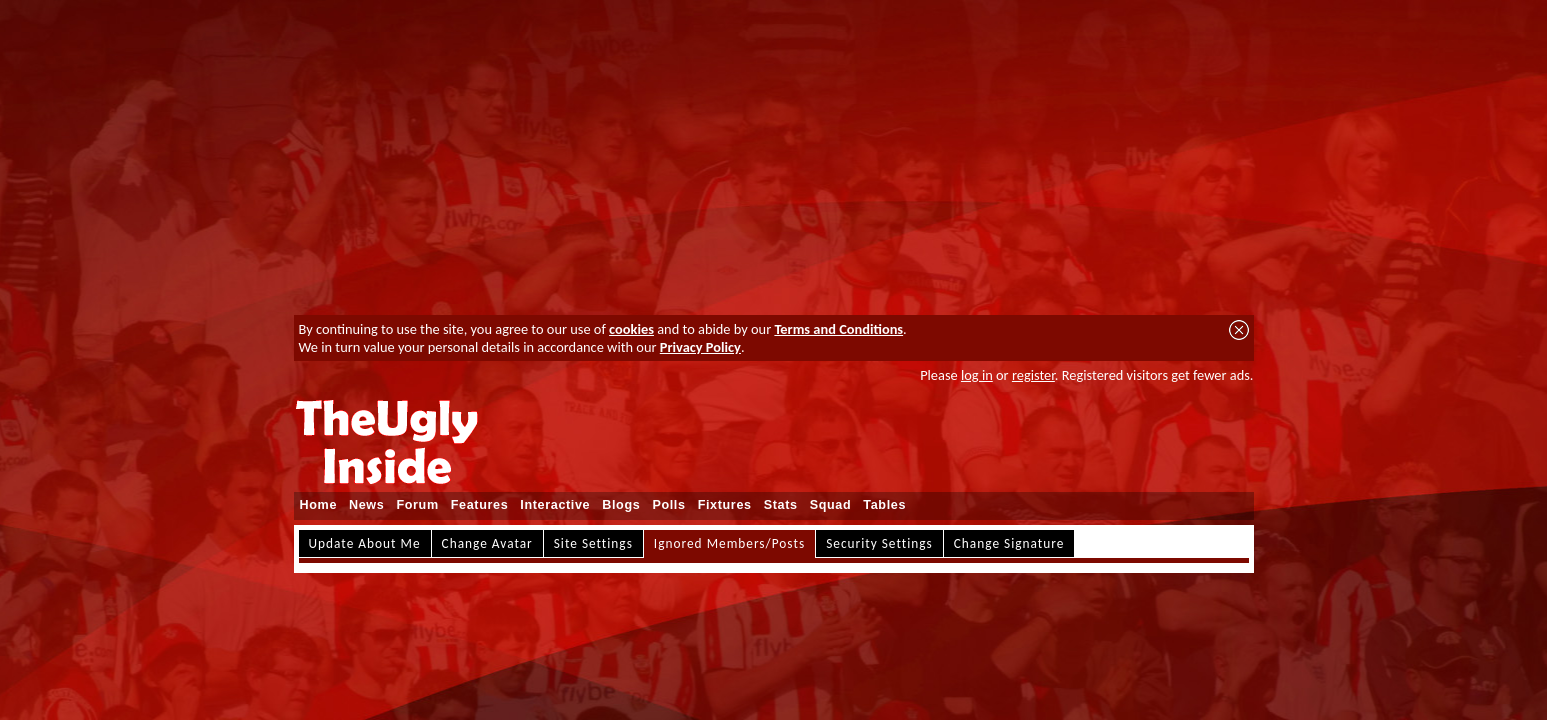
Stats (781, 505)
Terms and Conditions (838, 329)
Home (319, 505)
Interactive (555, 505)
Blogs (621, 505)
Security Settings (879, 543)
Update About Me (365, 543)
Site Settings (593, 543)
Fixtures (725, 505)
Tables (884, 505)
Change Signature (1009, 543)
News (366, 505)
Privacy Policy (700, 347)
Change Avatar (487, 543)
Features (480, 505)
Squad (831, 505)
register (1033, 375)
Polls (668, 505)
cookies (631, 329)
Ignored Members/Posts (729, 543)
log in (977, 375)
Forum (417, 505)
